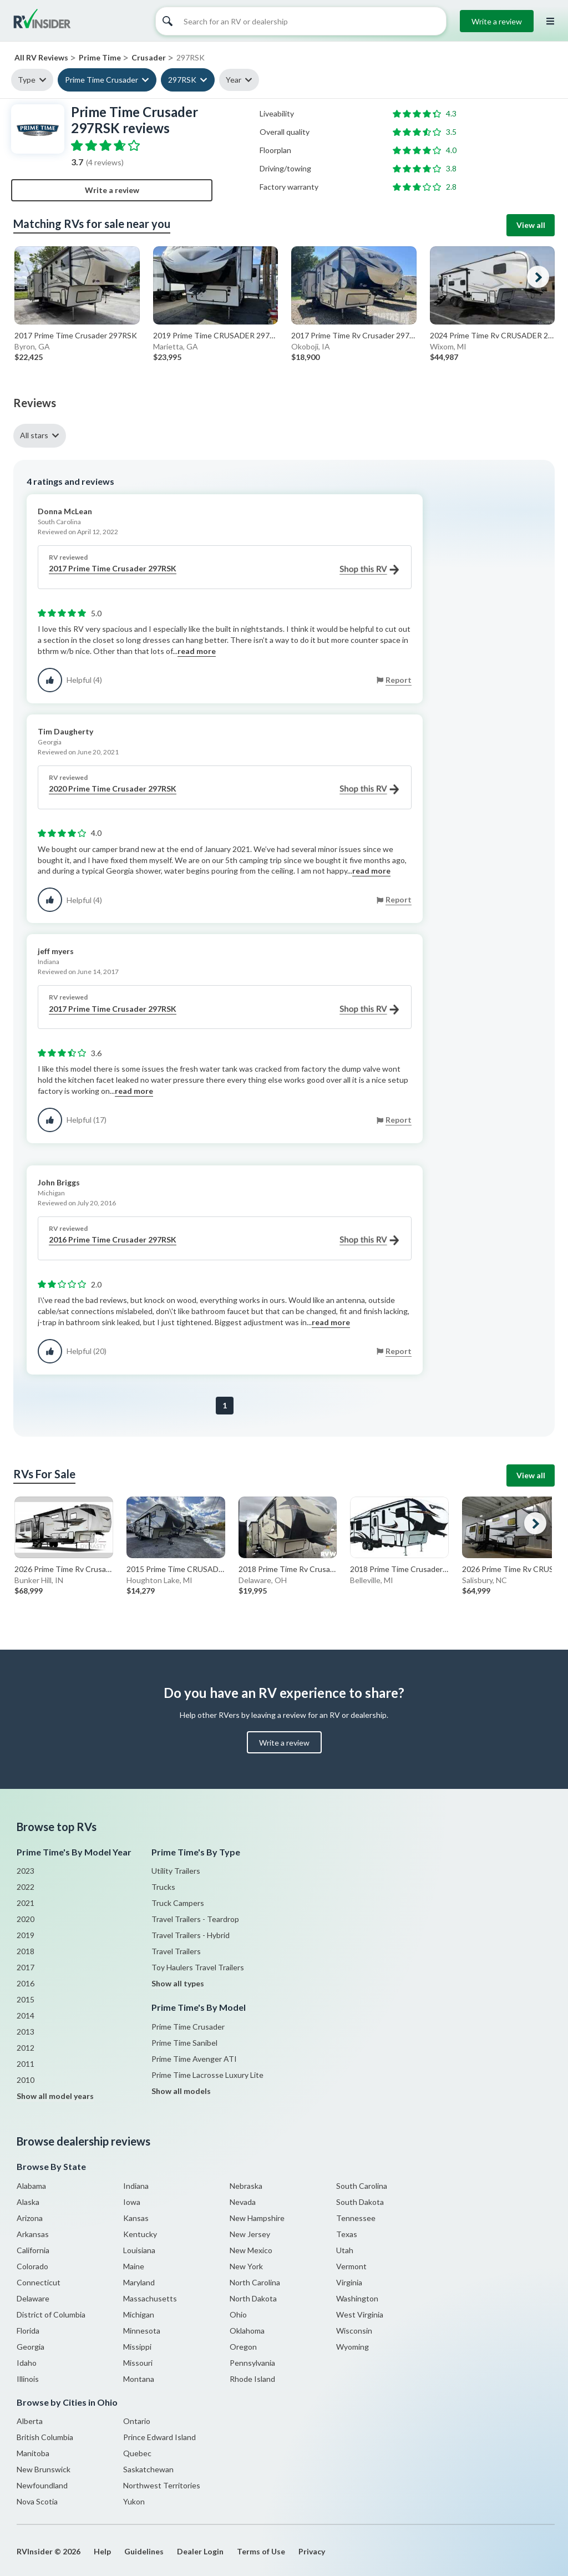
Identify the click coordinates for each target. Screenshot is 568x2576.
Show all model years (55, 2096)
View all (530, 225)
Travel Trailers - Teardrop (195, 1919)
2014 (25, 2015)
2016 (25, 1983)
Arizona (30, 2218)
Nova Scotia (37, 2501)
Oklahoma (247, 2330)
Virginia (349, 2282)
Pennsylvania (252, 2362)
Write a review (496, 21)
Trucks (163, 1887)
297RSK (182, 79)
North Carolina (255, 2282)
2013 (25, 2031)
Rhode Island (252, 2379)
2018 (25, 1951)
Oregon (243, 2346)
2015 (25, 1999)
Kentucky (140, 2234)
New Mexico (251, 2250)
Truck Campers (177, 1903)
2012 (25, 2047)
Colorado (32, 2266)
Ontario (136, 2421)
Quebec (137, 2453)
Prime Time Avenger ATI (194, 2058)
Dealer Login (200, 2551)
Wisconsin (354, 2330)
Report (399, 679)
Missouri (138, 2362)
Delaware (33, 2298)
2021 (25, 1903)
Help (102, 2551)
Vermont (351, 2266)
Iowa (131, 2202)
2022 (25, 1887)
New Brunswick (43, 2469)
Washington (357, 2298)
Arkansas (33, 2234)
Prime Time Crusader (101, 79)
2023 (25, 1870)
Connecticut (38, 2282)
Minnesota (141, 2330)
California (33, 2250)
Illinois (28, 2379)
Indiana (136, 2185)
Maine (133, 2266)
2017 (25, 1967)
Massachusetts (150, 2298)
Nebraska (246, 2185)
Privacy (311, 2551)
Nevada (243, 2202)
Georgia (30, 2346)
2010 (25, 2080)
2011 (25, 2063)
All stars (34, 435)
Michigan (138, 2314)
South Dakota (360, 2202)
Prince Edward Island (159, 2437)
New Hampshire (257, 2218)
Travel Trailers (176, 1951)
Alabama (31, 2185)
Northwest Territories (161, 2485)
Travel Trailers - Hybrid (190, 1935)
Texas (346, 2234)
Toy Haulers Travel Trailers (197, 1967)
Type (27, 79)
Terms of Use (261, 2551)
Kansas (136, 2218)
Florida (28, 2330)
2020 (25, 1919)
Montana (138, 2379)
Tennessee (356, 2218)
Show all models (181, 2091)
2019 (25, 1935)
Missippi (137, 2346)
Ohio (238, 2314)
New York (246, 2266)
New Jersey (250, 2234)
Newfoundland (42, 2485)
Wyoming (352, 2346)
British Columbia (45, 2437)
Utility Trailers (175, 1870)
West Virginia (359, 2314)
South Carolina (361, 2185)
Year (233, 79)
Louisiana (139, 2250)
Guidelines (144, 2551)
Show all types (177, 1983)
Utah (344, 2250)
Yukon (134, 2501)
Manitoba (33, 2453)
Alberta (30, 2421)
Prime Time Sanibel (184, 2042)
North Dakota (253, 2298)
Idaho (27, 2362)
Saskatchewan (148, 2469)
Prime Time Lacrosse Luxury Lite (207, 2075)
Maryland (139, 2282)
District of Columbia (51, 2314)
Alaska (28, 2202)
